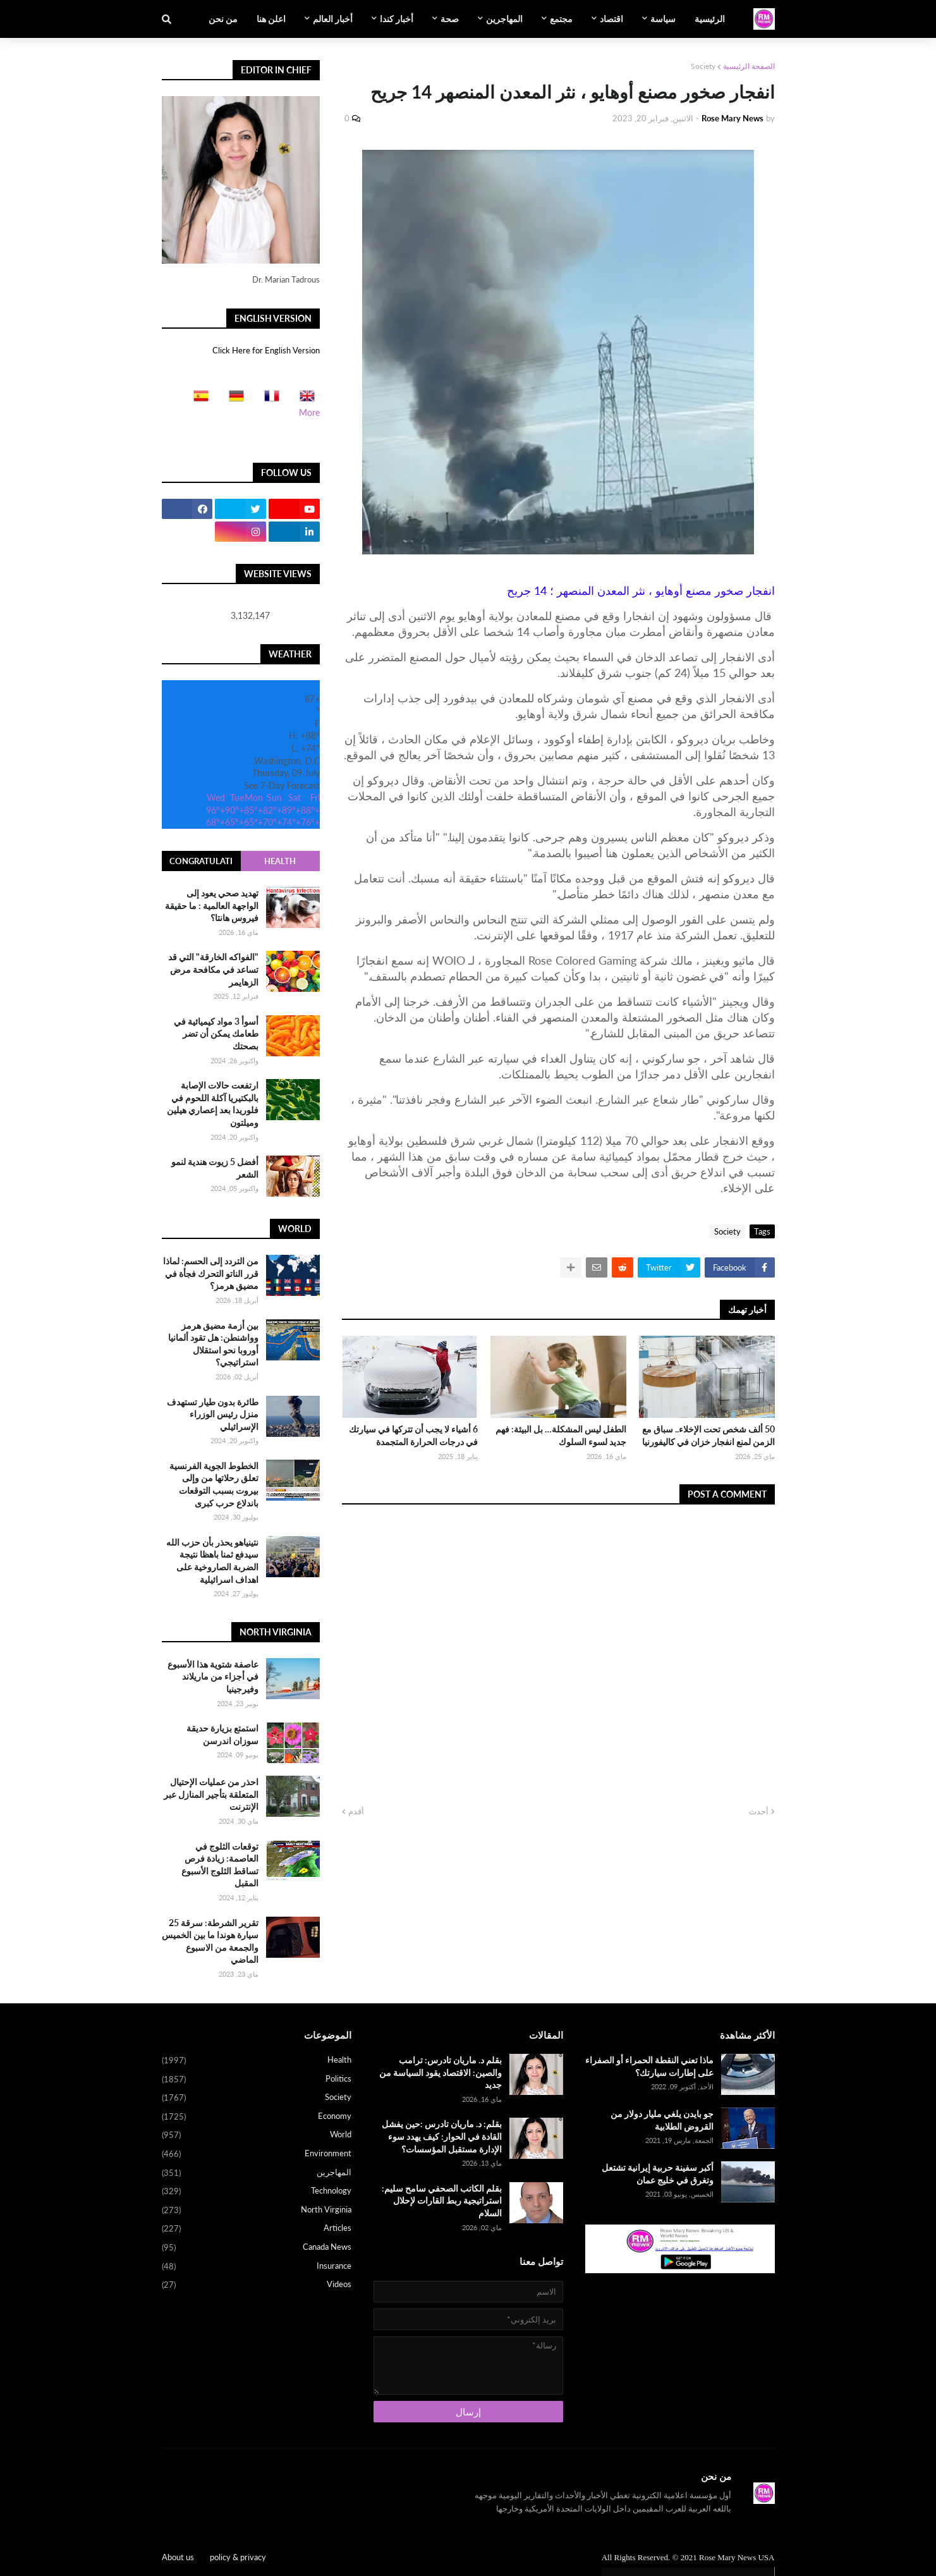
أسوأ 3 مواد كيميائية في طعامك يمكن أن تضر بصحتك (216, 1033)
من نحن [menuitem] (223, 18)
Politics (256, 2079)
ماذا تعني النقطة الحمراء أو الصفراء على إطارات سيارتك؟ (649, 2066)
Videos (256, 2285)
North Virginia (256, 2210)
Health (280, 861)
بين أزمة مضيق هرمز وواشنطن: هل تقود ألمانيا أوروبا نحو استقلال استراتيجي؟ (213, 1344)
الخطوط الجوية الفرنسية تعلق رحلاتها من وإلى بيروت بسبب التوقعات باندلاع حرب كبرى (213, 1484)
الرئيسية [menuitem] (710, 18)
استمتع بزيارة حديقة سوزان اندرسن (222, 1734)
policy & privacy (238, 2557)
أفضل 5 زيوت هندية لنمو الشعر (214, 1168)
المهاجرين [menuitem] (504, 18)
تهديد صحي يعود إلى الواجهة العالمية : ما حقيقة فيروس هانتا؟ (211, 905)
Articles (256, 2229)
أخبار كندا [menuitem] (396, 18)
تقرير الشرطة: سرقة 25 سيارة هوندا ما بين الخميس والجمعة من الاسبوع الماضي (210, 1941)
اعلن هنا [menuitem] (271, 18)
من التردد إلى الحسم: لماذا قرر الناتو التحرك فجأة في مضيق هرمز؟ (210, 1273)
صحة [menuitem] (450, 18)
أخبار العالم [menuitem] (333, 18)
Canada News (256, 2248)
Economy (256, 2117)
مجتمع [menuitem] (561, 18)
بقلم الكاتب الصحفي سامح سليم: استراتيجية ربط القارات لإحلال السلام (442, 2200)
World (256, 2135)
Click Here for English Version (266, 350)
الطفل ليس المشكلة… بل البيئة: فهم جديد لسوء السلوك (560, 1435)
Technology (256, 2191)
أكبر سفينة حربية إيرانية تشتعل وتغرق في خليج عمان (658, 2173)
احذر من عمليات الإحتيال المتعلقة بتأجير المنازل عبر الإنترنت (211, 1794)
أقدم (356, 1811)
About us (178, 2557)
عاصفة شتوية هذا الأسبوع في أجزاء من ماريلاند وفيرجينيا (212, 1676)
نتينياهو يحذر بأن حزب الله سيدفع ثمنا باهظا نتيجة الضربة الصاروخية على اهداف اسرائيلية (212, 1561)
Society (703, 66)
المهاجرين (256, 2173)
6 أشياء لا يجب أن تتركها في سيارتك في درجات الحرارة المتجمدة (413, 1435)
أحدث (759, 1811)
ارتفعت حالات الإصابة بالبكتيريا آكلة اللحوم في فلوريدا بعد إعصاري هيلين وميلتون (212, 1104)
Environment (256, 2154)
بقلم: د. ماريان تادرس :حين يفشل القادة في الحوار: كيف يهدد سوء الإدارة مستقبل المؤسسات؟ (442, 2136)
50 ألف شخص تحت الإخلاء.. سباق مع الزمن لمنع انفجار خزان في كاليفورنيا (708, 1435)
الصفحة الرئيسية (749, 66)
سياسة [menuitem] (663, 18)
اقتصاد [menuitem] (611, 18)
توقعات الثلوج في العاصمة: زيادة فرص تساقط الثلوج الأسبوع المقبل (219, 1865)
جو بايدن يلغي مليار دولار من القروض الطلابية (662, 2120)
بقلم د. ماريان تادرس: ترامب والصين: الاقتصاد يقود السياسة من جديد (440, 2072)
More (309, 412)
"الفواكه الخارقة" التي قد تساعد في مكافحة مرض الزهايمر (213, 969)
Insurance (256, 2267)
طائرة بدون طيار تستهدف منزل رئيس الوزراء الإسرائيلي (212, 1414)
